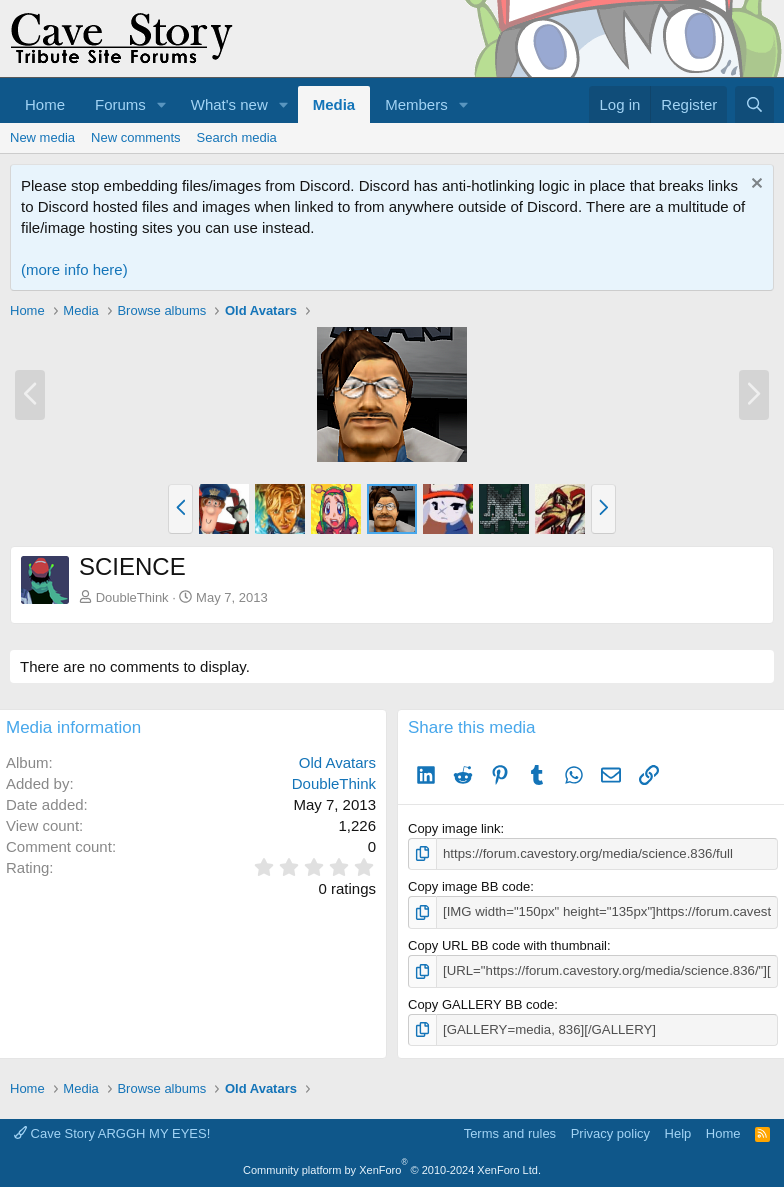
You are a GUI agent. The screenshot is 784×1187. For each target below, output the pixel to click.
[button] (162, 104)
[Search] (754, 104)
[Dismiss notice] (754, 185)
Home (45, 104)
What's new (229, 104)
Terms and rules (510, 1132)
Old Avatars (337, 762)
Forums (120, 104)
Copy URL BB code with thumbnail (507, 944)
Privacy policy (610, 1132)
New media (42, 137)
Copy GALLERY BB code (481, 1003)
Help (678, 1132)
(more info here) (74, 269)
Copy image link (454, 828)
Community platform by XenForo (392, 1169)
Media (334, 104)
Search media (237, 137)
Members (416, 104)
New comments (136, 137)
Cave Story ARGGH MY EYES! (112, 1132)
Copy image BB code (469, 886)
